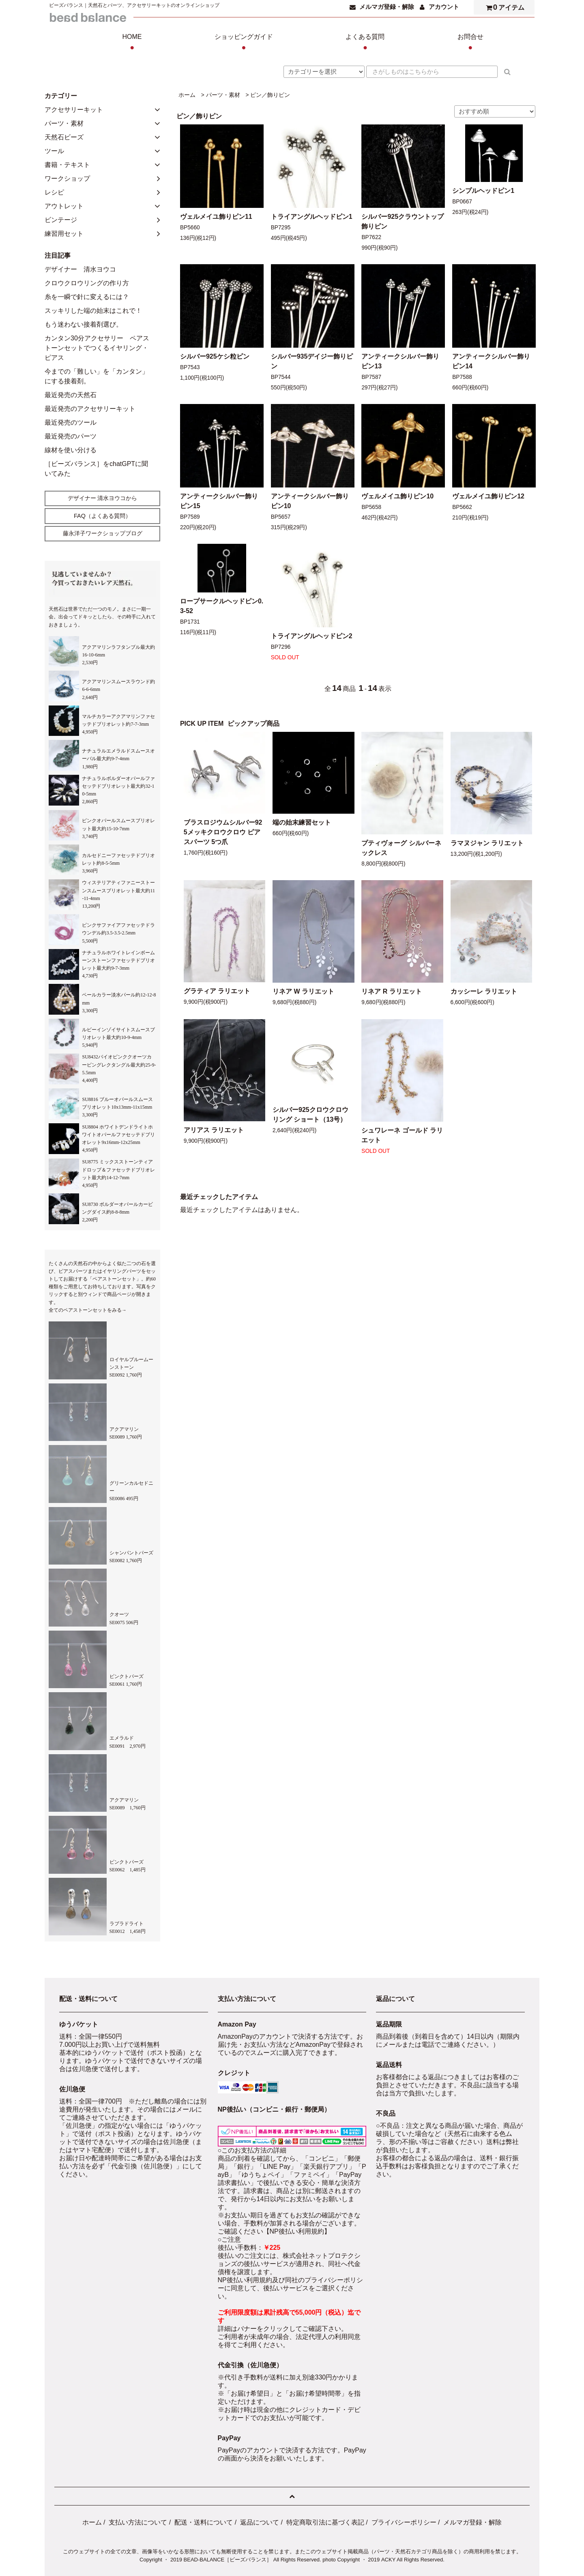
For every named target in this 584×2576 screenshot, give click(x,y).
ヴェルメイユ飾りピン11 (216, 216)
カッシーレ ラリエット (484, 991)
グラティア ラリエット (217, 991)
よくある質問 (365, 43)
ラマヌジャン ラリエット (487, 843)
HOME (132, 43)
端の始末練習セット (302, 822)
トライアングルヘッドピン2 (311, 636)
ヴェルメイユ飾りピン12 (488, 496)
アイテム (503, 7)
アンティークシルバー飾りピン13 (400, 361)
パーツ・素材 (223, 95)
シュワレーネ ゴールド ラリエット (402, 1135)
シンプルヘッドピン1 (483, 190)
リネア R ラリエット (391, 991)
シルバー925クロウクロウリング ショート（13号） (310, 1114)
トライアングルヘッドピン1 (311, 216)
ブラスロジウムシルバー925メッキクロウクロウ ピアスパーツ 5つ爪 (223, 832)
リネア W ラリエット (303, 991)
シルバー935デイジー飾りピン (312, 361)
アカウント (444, 7)
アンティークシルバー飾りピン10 (310, 501)
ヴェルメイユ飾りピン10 (397, 496)
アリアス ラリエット (214, 1130)
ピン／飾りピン (270, 95)
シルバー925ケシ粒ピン (214, 356)
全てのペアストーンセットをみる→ (88, 1310)
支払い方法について (138, 2522)
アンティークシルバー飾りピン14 (491, 361)
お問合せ (470, 43)
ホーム (186, 95)
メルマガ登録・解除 (386, 7)
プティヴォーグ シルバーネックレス (401, 848)
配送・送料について (203, 2522)
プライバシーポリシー (403, 2522)
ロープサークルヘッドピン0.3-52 (221, 606)
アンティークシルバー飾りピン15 (219, 501)
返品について (259, 2522)
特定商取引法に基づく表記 (325, 2522)
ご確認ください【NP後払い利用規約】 (274, 2231)
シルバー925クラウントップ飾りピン (402, 221)
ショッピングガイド (244, 43)
